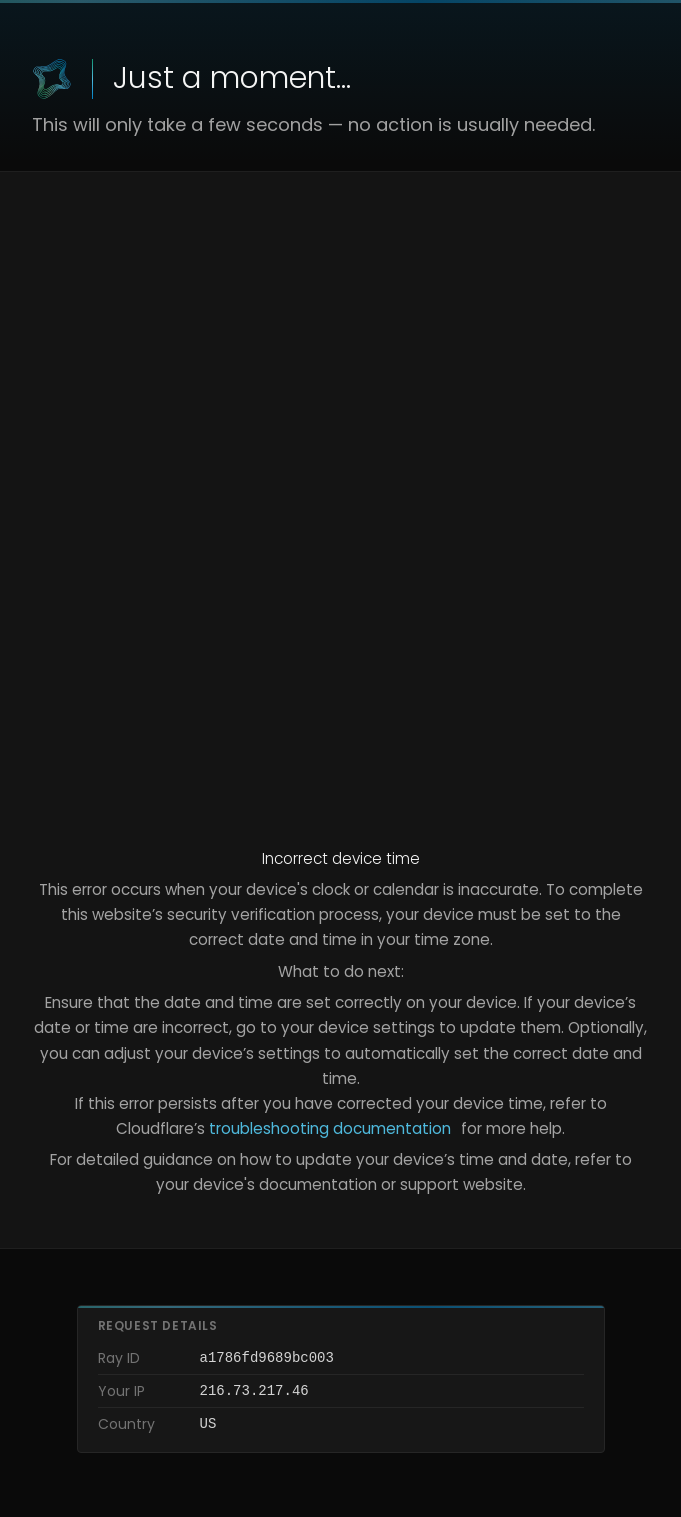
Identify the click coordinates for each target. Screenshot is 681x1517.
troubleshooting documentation (330, 1128)
